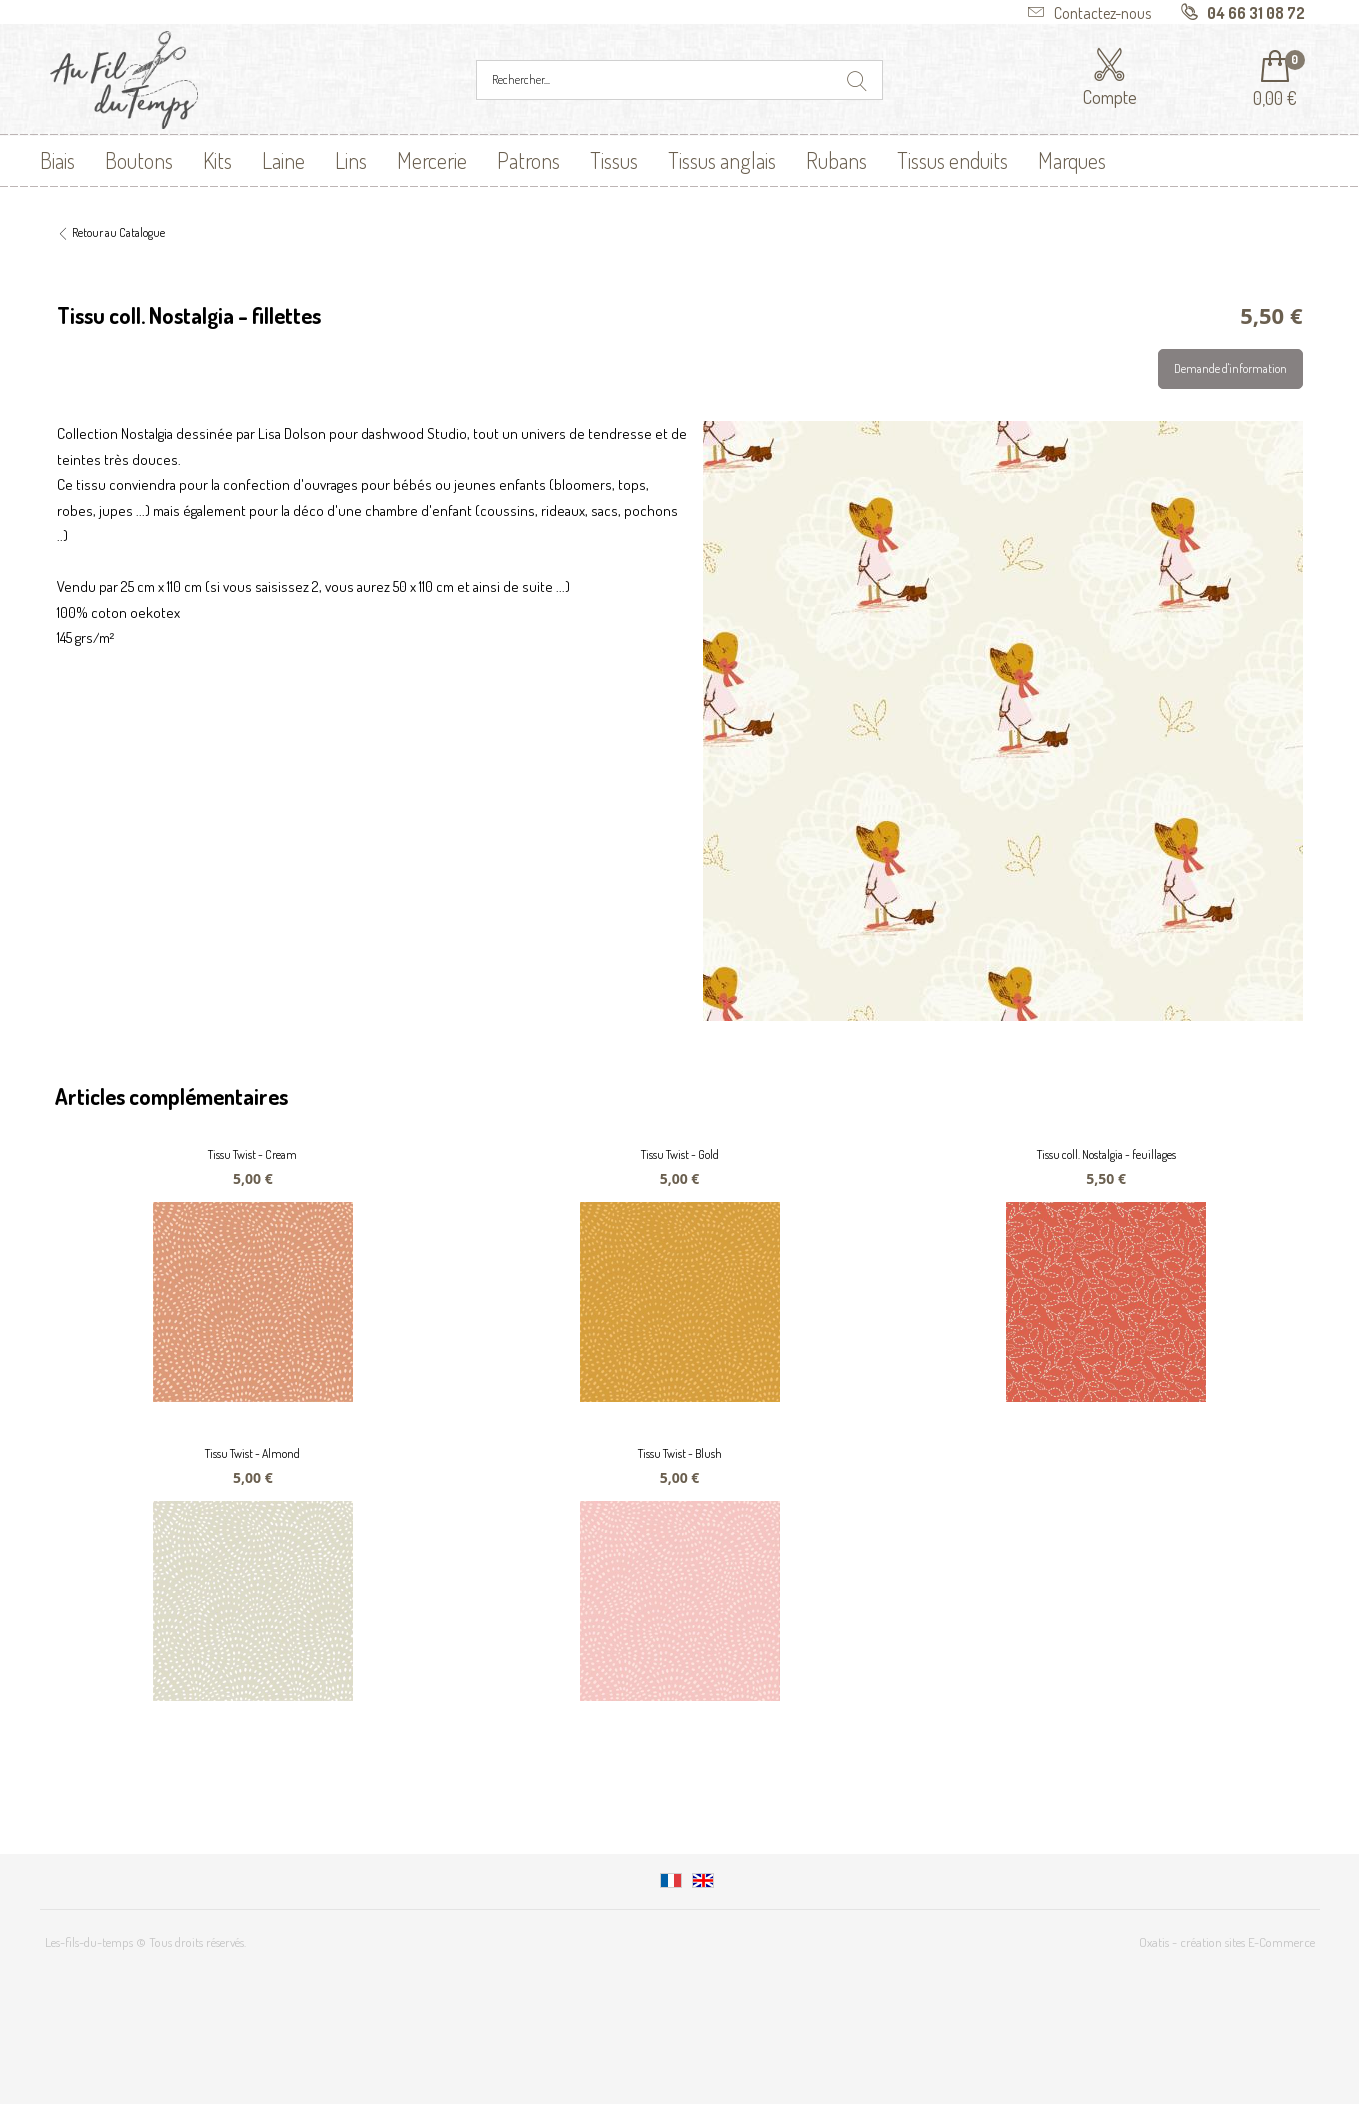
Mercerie (432, 160)
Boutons (139, 160)
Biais (57, 160)
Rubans (836, 160)
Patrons (528, 160)
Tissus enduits (952, 160)
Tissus (614, 160)
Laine (283, 160)
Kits (217, 160)
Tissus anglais (722, 160)
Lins (351, 160)
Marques (1072, 160)
